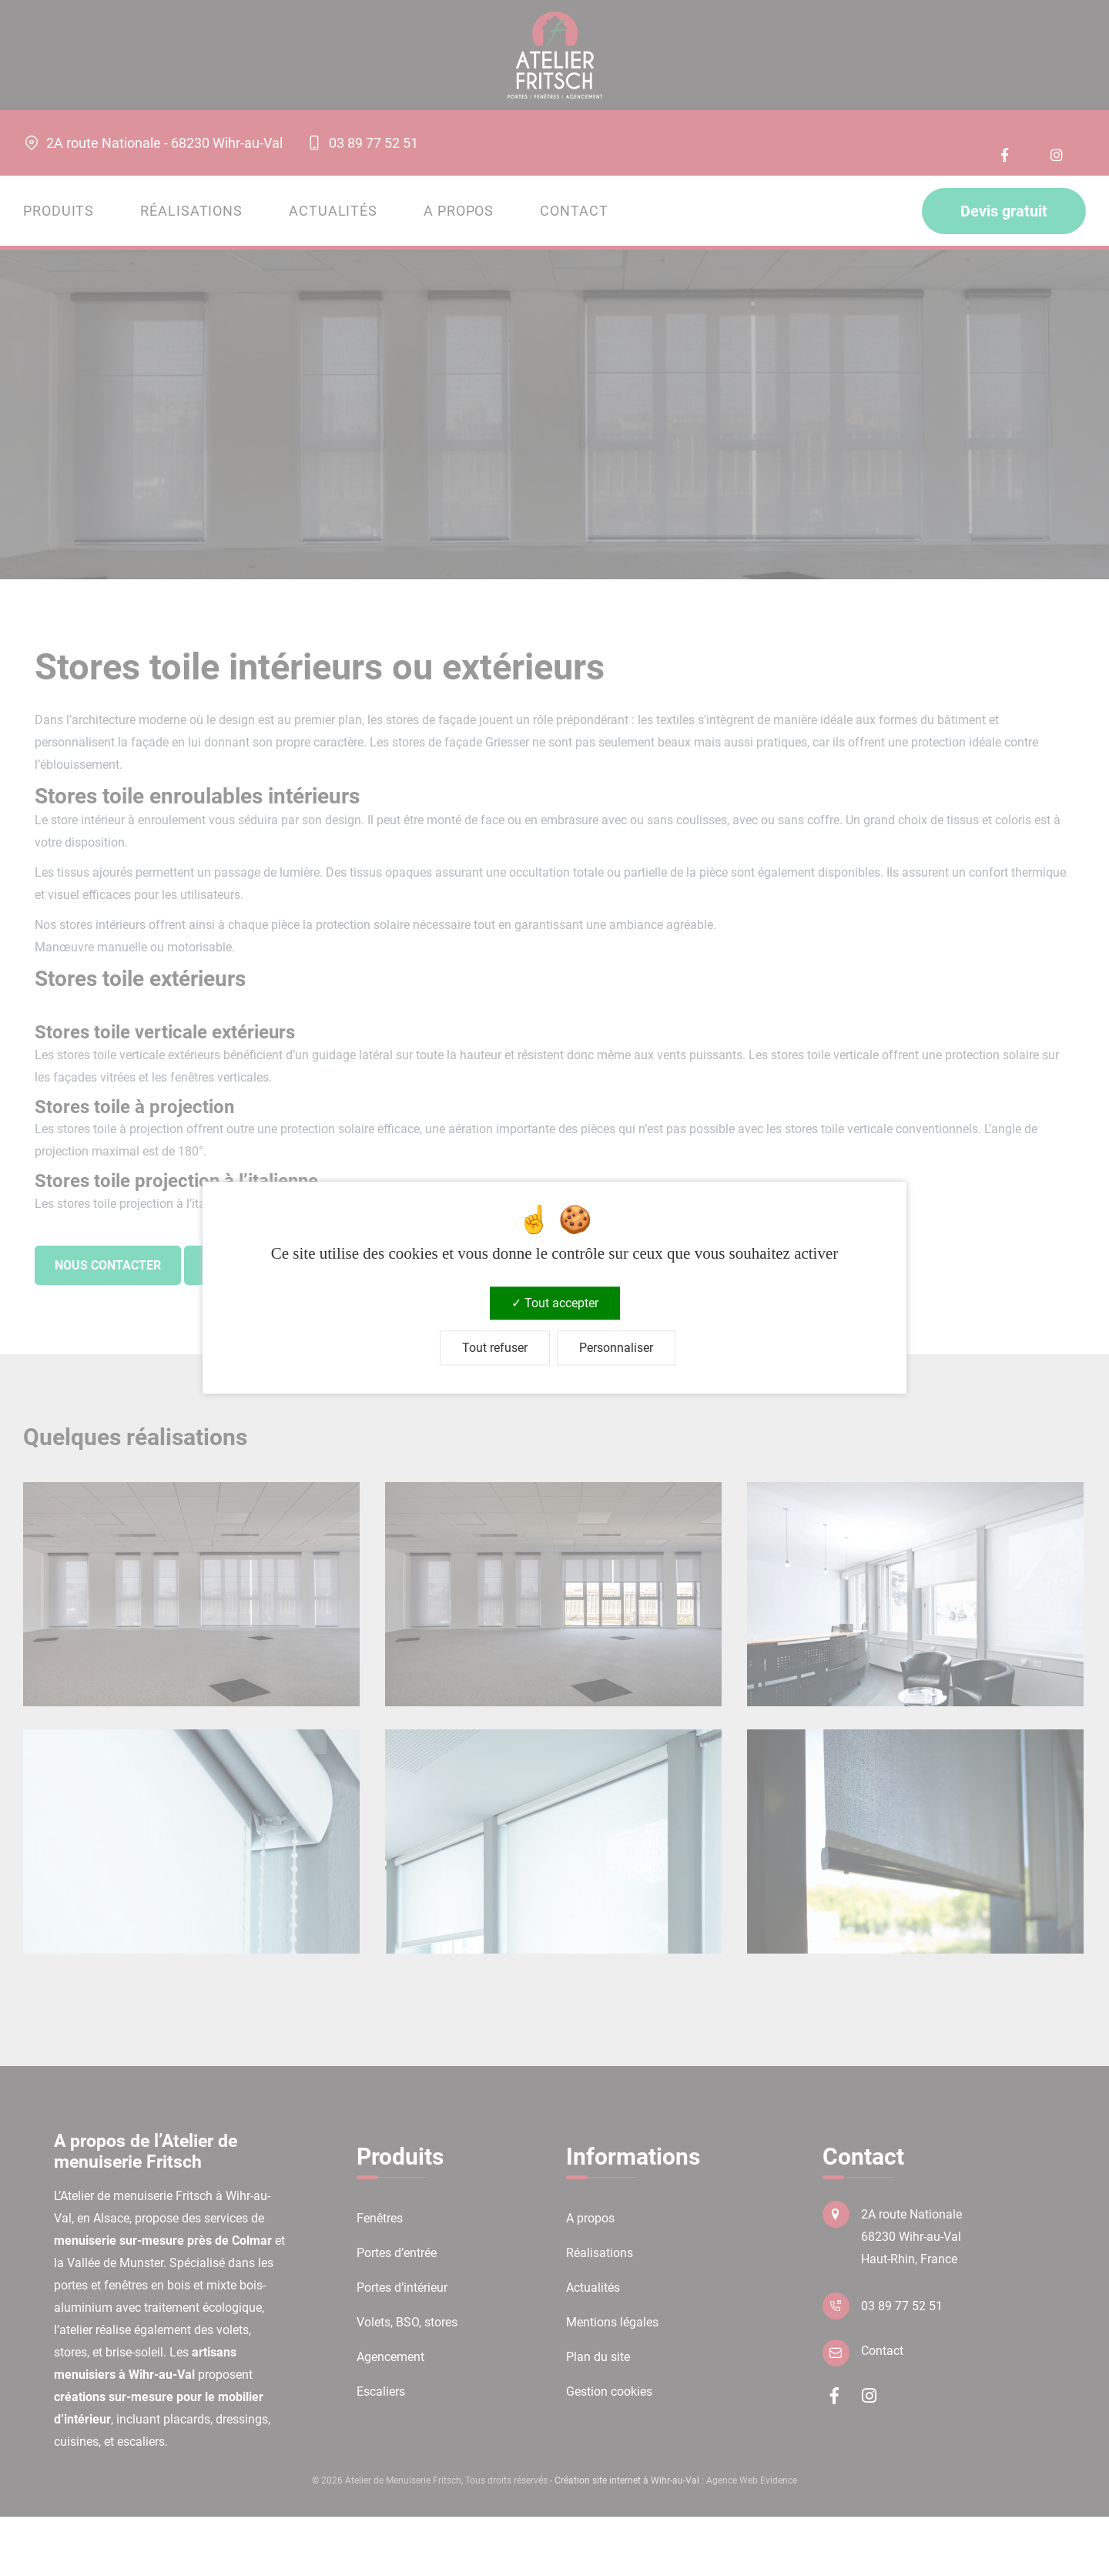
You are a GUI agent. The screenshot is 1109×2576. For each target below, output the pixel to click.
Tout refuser (495, 1348)
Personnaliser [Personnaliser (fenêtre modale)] (616, 1348)
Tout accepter (554, 1303)
